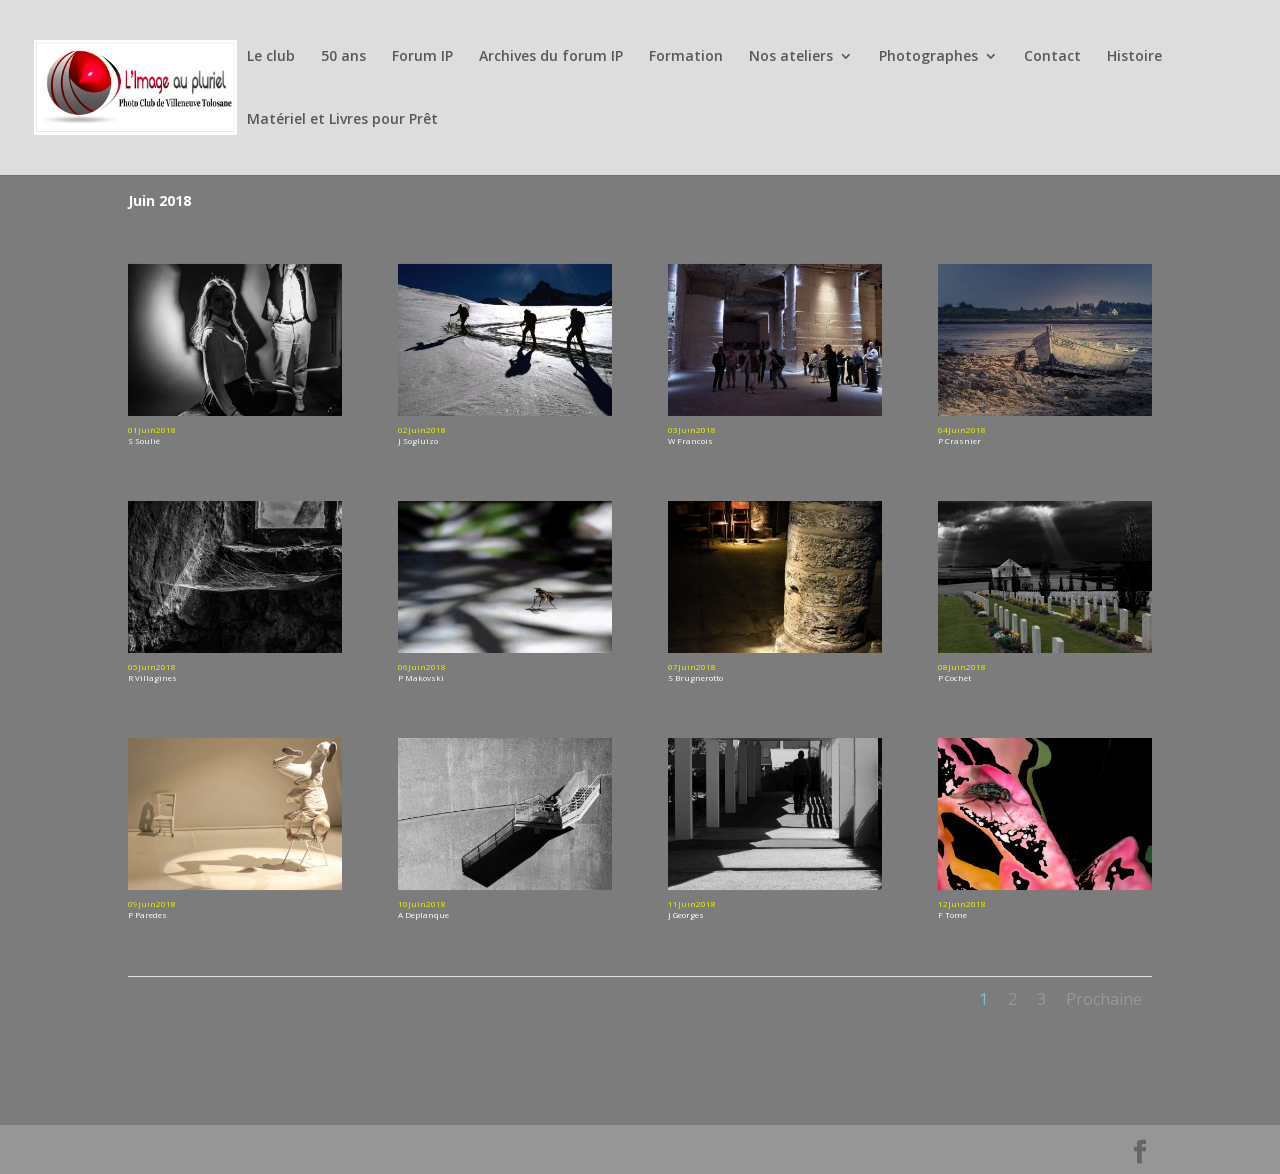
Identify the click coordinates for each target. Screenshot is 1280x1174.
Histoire (1134, 57)
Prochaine (1104, 999)
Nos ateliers (791, 57)
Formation (686, 57)
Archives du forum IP (551, 57)
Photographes (928, 57)
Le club (271, 57)
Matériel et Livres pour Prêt (342, 120)
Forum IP (422, 57)
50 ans (343, 57)
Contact (1052, 57)
